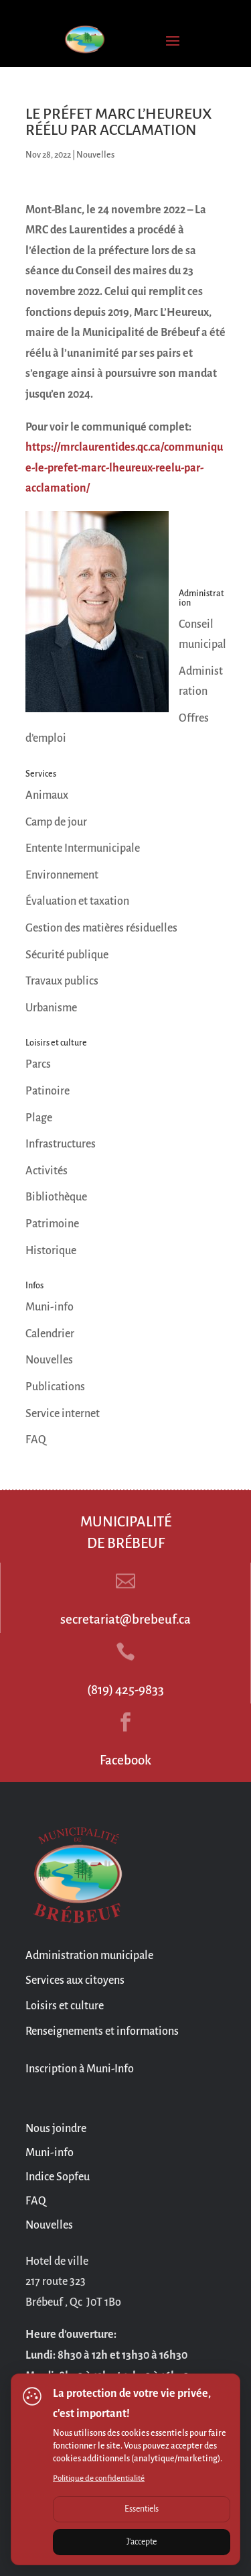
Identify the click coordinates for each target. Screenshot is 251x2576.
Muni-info (49, 1307)
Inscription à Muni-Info (79, 2069)
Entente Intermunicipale (82, 848)
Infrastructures (60, 1144)
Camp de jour (56, 822)
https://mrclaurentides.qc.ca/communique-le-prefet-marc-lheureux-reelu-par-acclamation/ (124, 467)
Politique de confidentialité (99, 2478)
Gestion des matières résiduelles (101, 928)
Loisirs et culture (64, 2006)
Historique (50, 1251)
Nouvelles (95, 155)
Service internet (62, 1414)
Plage (38, 1118)
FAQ (35, 1440)
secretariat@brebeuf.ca (125, 1619)
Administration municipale (89, 1956)
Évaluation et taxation (77, 901)
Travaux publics (61, 981)
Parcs (38, 1064)
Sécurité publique (66, 955)
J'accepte (142, 2541)
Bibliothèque (56, 1197)
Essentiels (141, 2509)
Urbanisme (51, 1008)
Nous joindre (55, 2129)
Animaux (46, 795)
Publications (55, 1387)
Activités (46, 1171)
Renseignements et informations (102, 2031)
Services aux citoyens (74, 1980)
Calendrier (49, 1334)
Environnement (61, 875)
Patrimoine (52, 1224)
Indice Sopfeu (57, 2177)
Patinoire (47, 1091)
